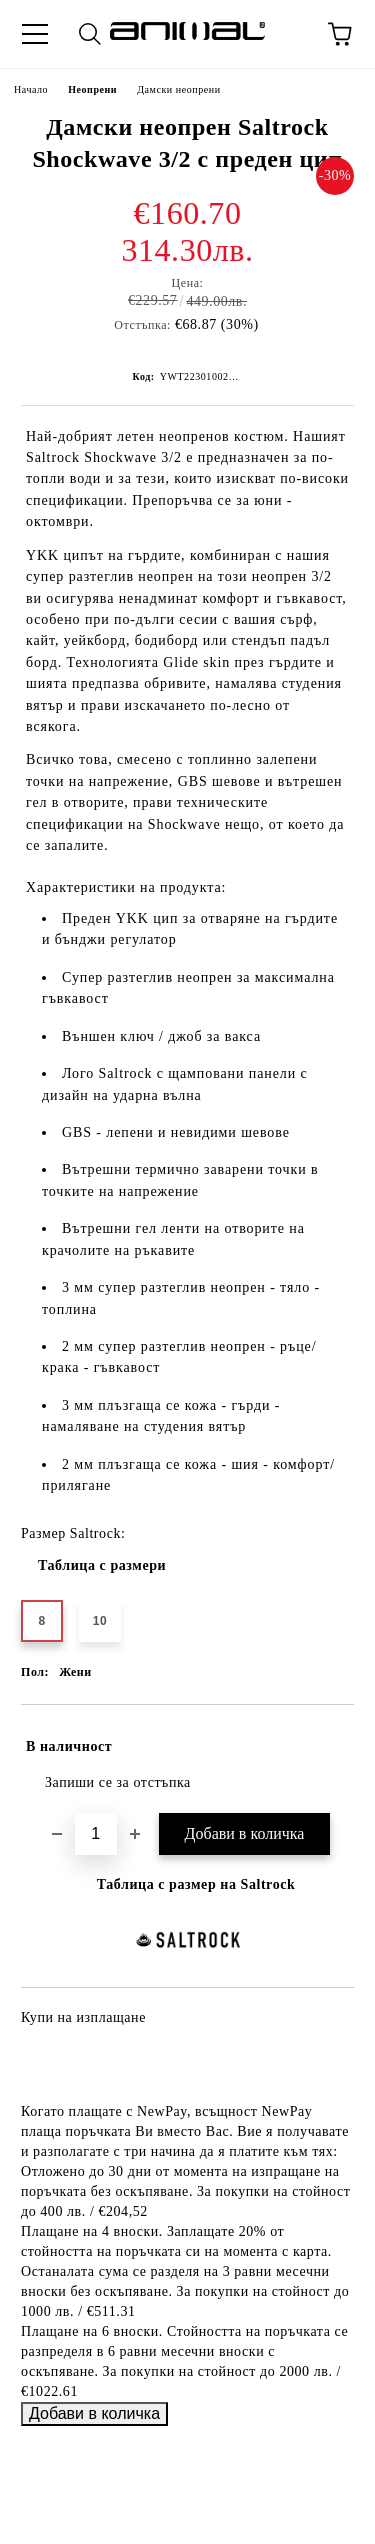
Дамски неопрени (178, 89)
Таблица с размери (102, 1565)
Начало (31, 89)
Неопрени (92, 89)
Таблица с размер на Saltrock (196, 1884)
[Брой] (96, 1834)
